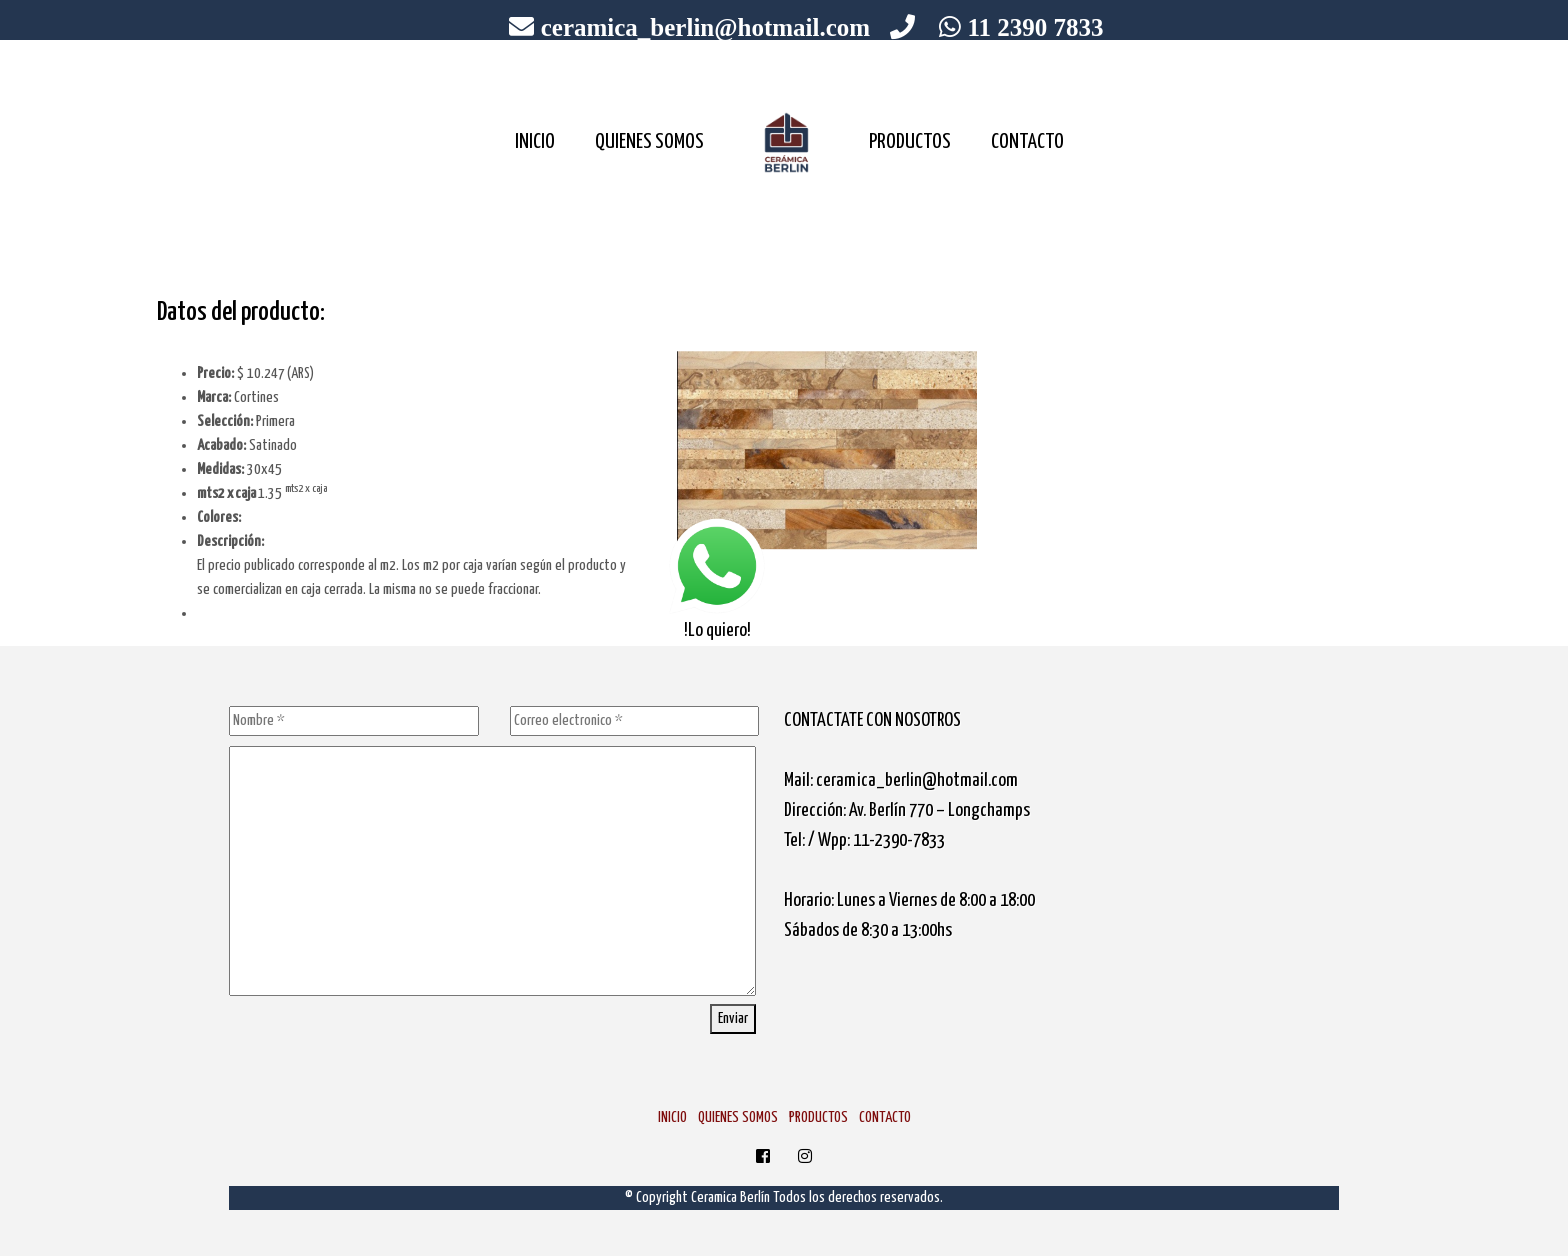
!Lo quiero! (717, 578)
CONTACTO (1027, 142)
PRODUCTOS (910, 142)
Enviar (733, 1018)
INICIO (535, 142)
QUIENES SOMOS (649, 142)
